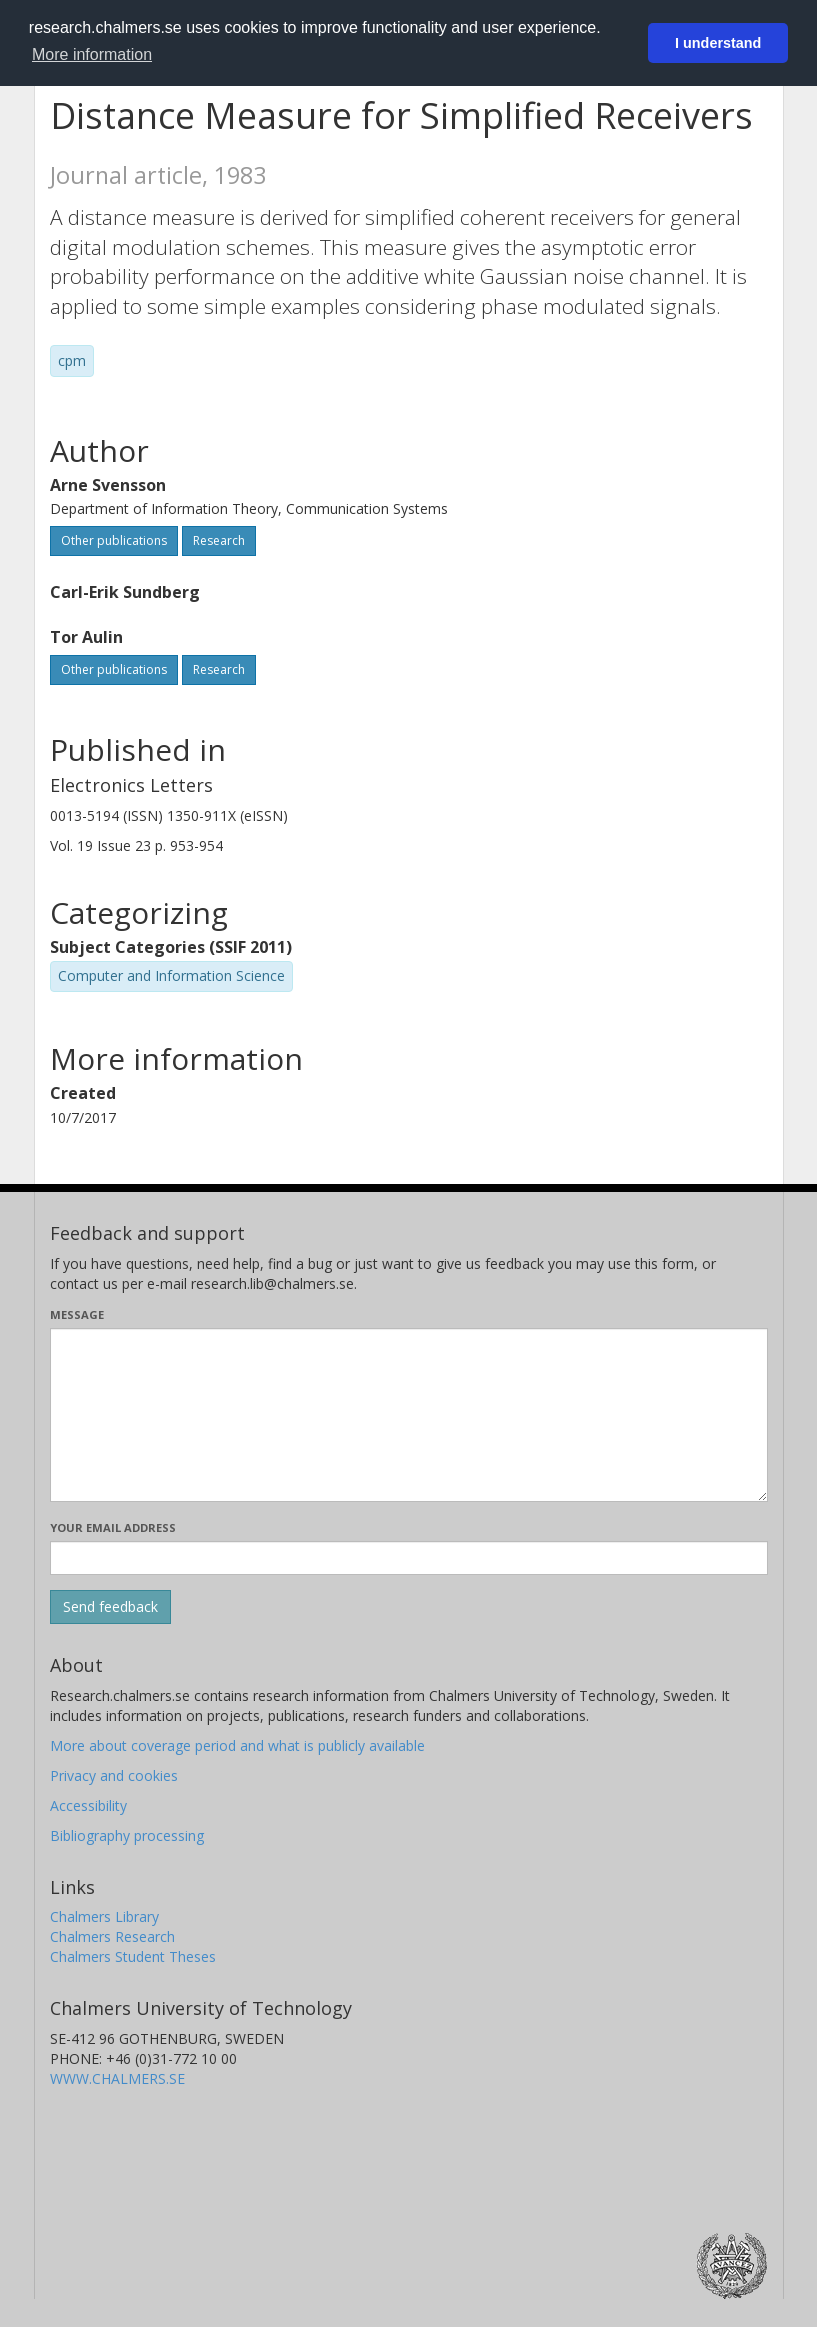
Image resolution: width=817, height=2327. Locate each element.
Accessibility (88, 1805)
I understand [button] (718, 43)
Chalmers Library (104, 1916)
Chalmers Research (112, 1936)
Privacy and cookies (114, 1775)
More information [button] (92, 54)
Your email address (113, 1527)
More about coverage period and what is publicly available (237, 1745)
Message (77, 1314)
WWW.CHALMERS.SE (117, 2078)
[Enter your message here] (409, 1415)
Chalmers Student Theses (133, 1956)
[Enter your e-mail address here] (409, 1558)
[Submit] (110, 1607)
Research (219, 540)
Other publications (114, 540)
